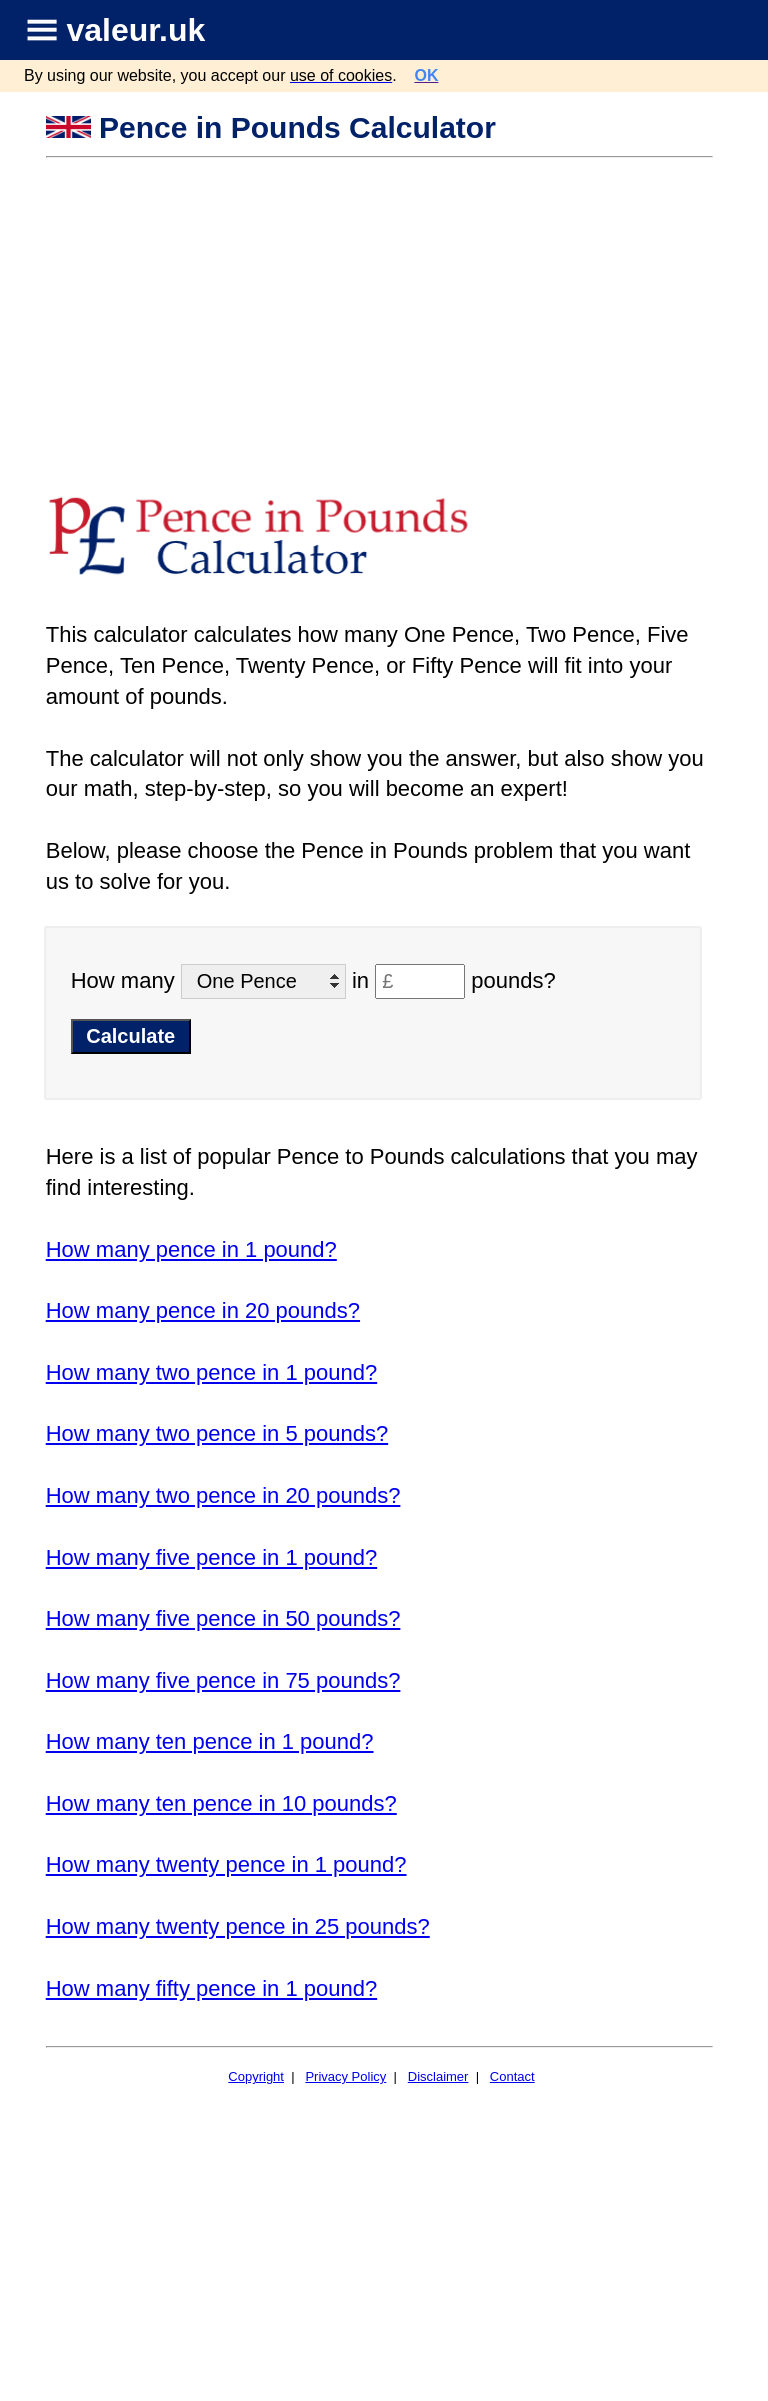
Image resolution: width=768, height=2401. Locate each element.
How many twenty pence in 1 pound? (226, 1864)
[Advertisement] (382, 309)
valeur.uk (136, 30)
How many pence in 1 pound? (191, 1249)
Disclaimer (438, 2076)
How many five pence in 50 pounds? (223, 1618)
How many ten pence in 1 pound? (210, 1741)
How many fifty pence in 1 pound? (211, 1988)
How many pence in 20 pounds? (203, 1310)
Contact (512, 2076)
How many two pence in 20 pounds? (223, 1495)
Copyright (256, 2076)
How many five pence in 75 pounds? (223, 1680)
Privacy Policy (345, 2076)
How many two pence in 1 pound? (211, 1372)
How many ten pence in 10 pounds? (221, 1803)
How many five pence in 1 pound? (211, 1557)
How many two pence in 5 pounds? (217, 1433)
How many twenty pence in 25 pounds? (238, 1926)
